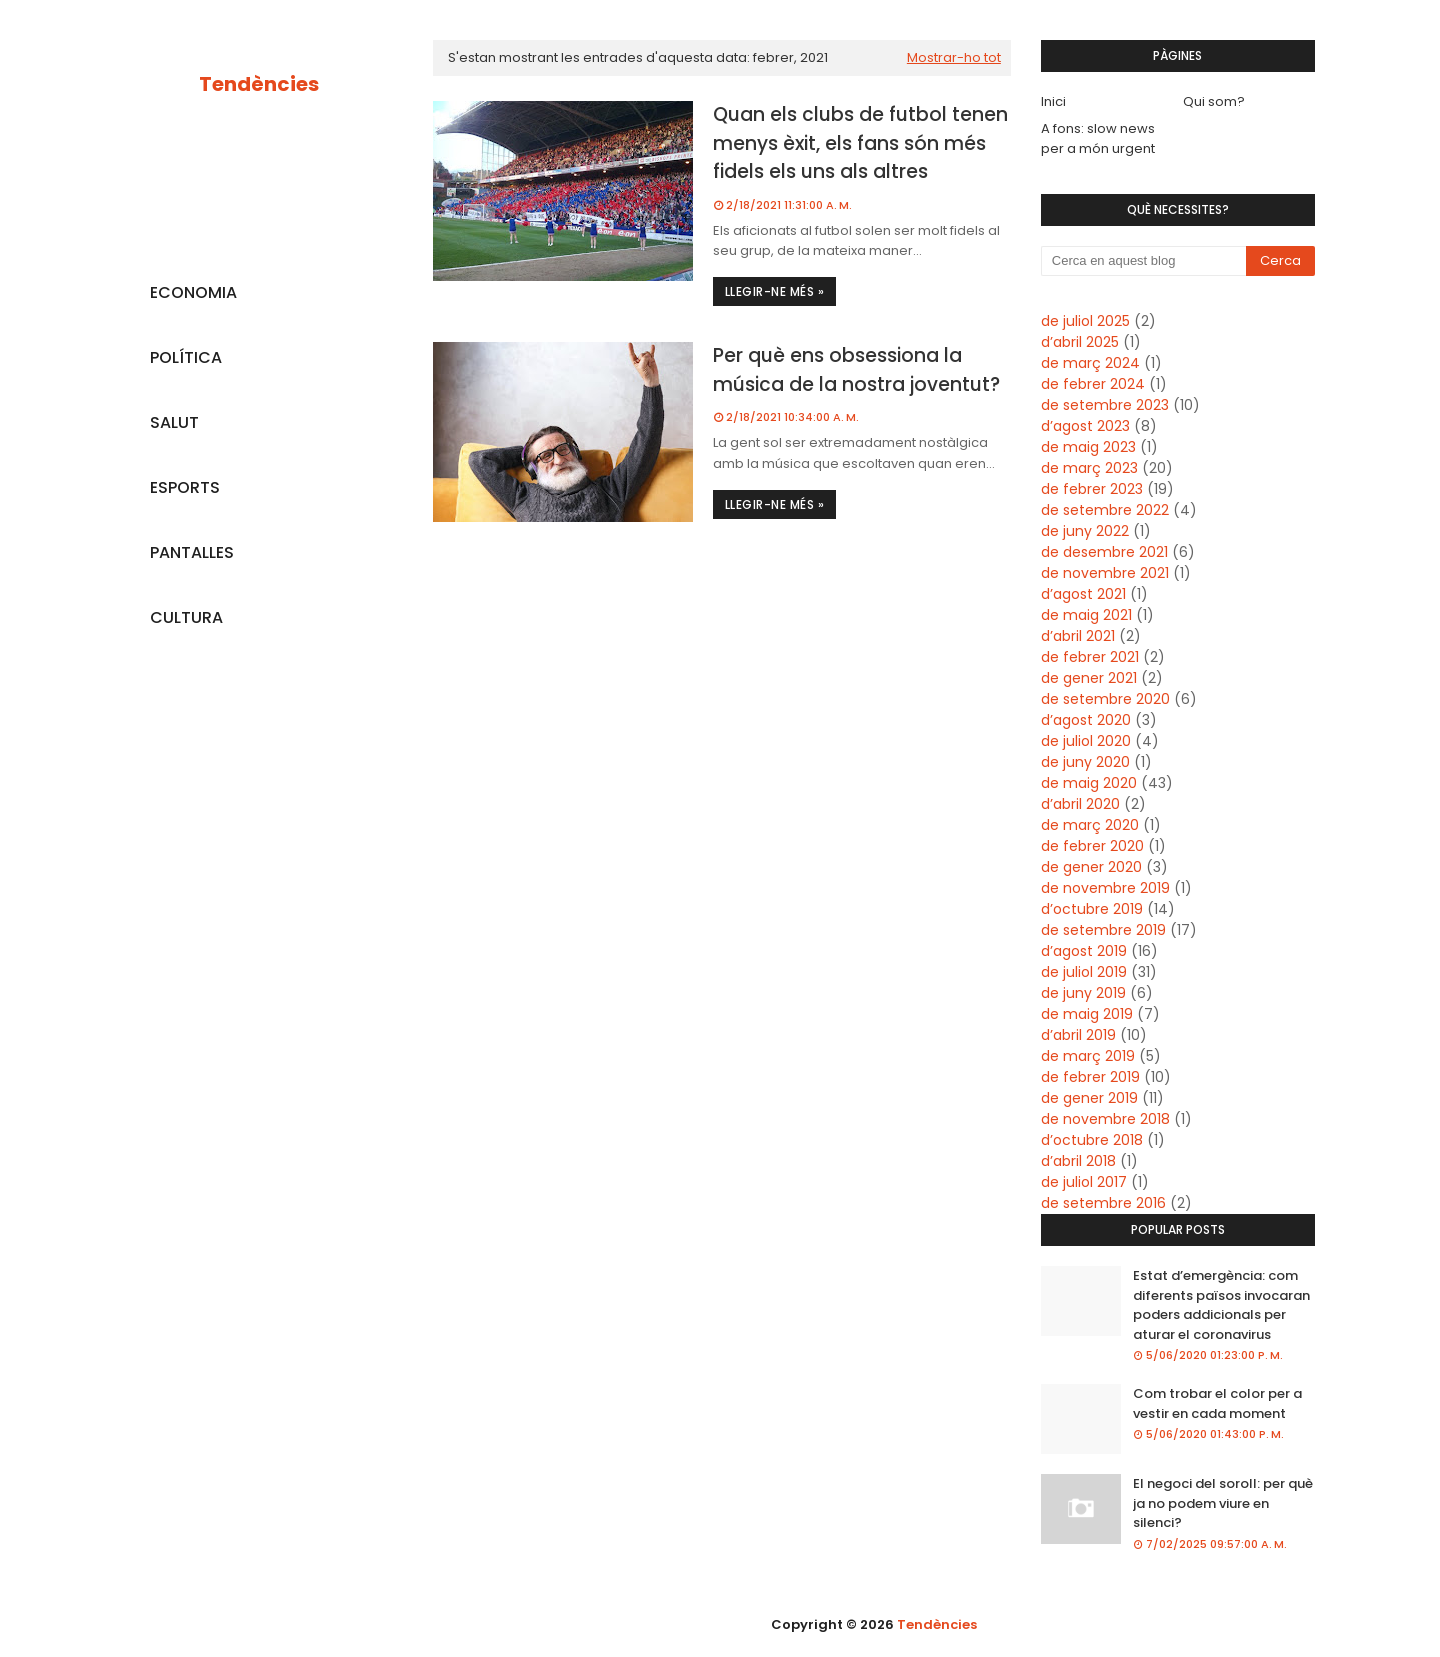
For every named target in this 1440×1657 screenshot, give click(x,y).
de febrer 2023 (1092, 489)
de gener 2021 (1089, 678)
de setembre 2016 (1103, 1203)
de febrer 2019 (1090, 1077)
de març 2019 (1088, 1056)
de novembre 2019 (1105, 888)
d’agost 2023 (1085, 426)
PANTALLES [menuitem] (192, 552)
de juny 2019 (1083, 993)
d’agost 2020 (1086, 720)
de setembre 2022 (1105, 510)
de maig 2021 (1086, 615)
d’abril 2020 (1080, 804)
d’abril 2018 (1078, 1161)
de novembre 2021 (1105, 573)
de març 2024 (1090, 363)
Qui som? (1214, 101)
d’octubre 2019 (1092, 909)
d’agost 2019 (1084, 951)
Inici (1053, 101)
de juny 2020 (1085, 762)
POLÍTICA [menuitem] (186, 357)
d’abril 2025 (1080, 342)
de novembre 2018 (1105, 1119)
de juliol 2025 (1085, 321)
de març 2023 (1089, 468)
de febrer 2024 (1093, 384)
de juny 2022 (1085, 531)
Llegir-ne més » (775, 291)
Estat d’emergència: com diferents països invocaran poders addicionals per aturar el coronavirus (1221, 1305)
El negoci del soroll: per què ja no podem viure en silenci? (1223, 1503)
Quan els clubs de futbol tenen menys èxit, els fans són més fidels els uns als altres (860, 143)
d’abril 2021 (1078, 636)
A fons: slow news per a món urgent (1098, 138)
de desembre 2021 (1104, 552)
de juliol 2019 (1084, 972)
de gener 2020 (1091, 867)
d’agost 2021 (1083, 594)
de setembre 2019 (1103, 930)
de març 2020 (1090, 825)
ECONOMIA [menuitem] (193, 292)
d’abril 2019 (1078, 1035)
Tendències (259, 84)
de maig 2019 (1087, 1014)
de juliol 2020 (1086, 741)
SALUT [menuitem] (174, 422)
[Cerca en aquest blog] (1144, 261)
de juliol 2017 (1084, 1182)
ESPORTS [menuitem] (185, 487)
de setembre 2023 (1105, 405)
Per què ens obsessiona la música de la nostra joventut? (856, 370)
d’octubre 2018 (1092, 1140)
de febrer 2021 (1090, 657)
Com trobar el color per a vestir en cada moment (1217, 1403)
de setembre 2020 (1105, 699)
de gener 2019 (1089, 1098)
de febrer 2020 (1092, 846)
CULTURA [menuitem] (186, 617)
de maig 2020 (1089, 783)
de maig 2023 (1088, 447)
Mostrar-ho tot (954, 57)
